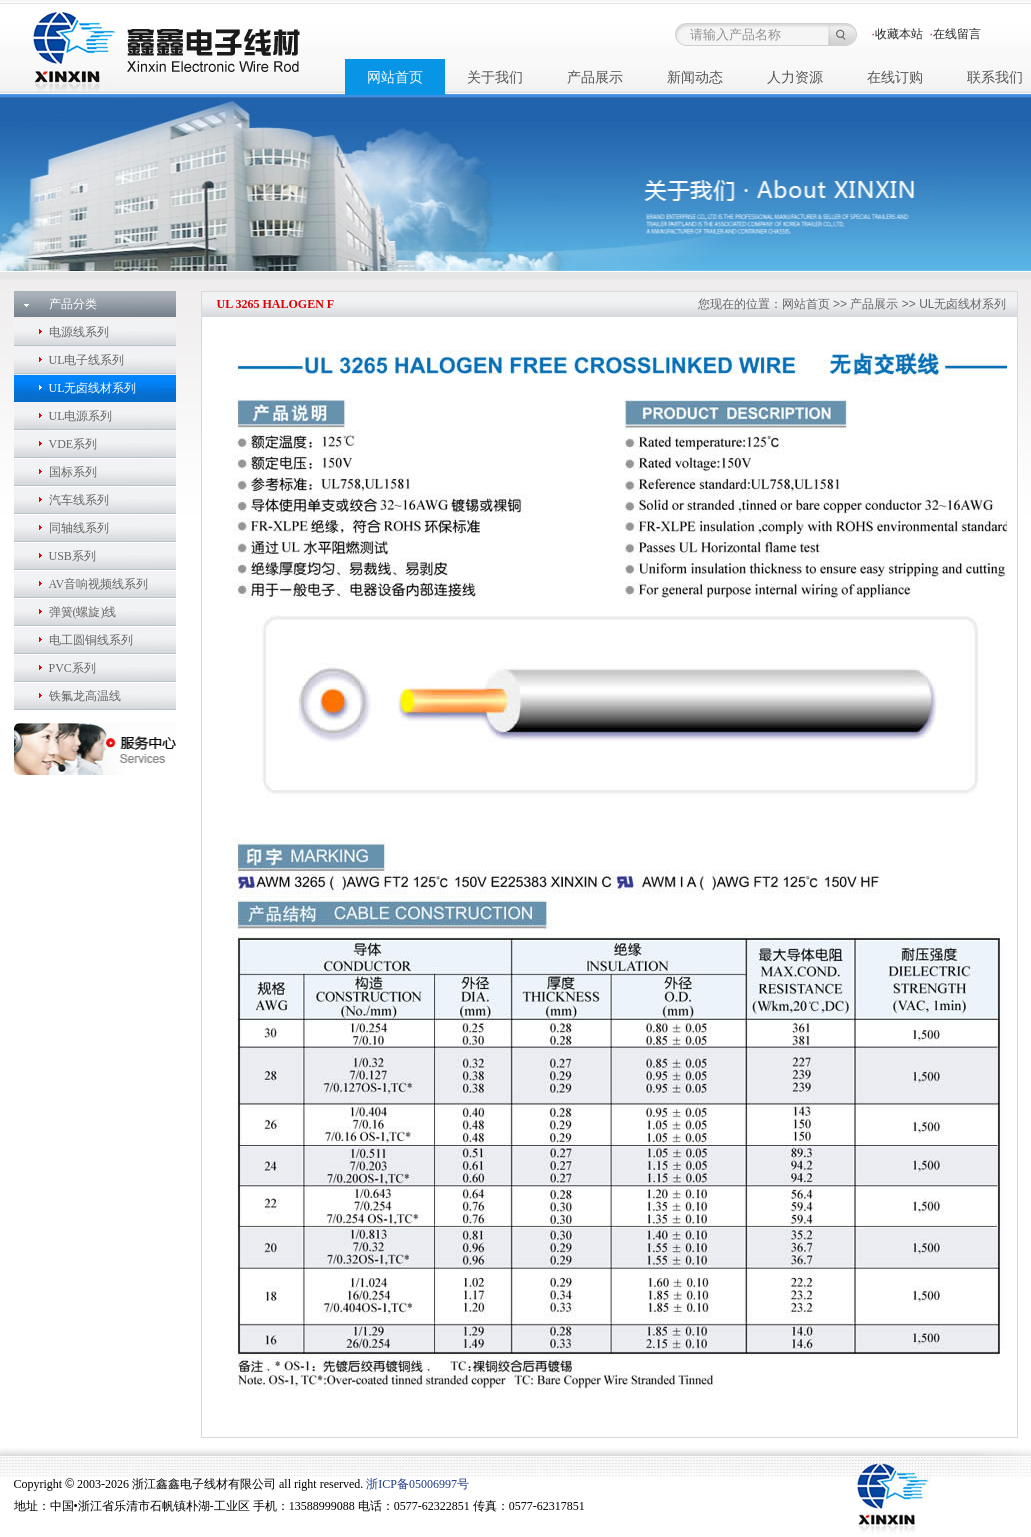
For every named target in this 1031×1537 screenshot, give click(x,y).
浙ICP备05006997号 (417, 1484)
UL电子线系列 (87, 360)
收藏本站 (899, 34)
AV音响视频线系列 (99, 584)
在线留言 (957, 34)
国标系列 (73, 472)
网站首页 (806, 304)
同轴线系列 (79, 528)
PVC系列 (72, 668)
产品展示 (874, 304)
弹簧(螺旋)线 (83, 612)
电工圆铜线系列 (91, 640)
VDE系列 (73, 444)
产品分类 (73, 304)
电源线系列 (79, 332)
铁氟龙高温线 (85, 696)
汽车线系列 (79, 500)
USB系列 (72, 556)
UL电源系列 (81, 416)
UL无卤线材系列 (93, 388)
